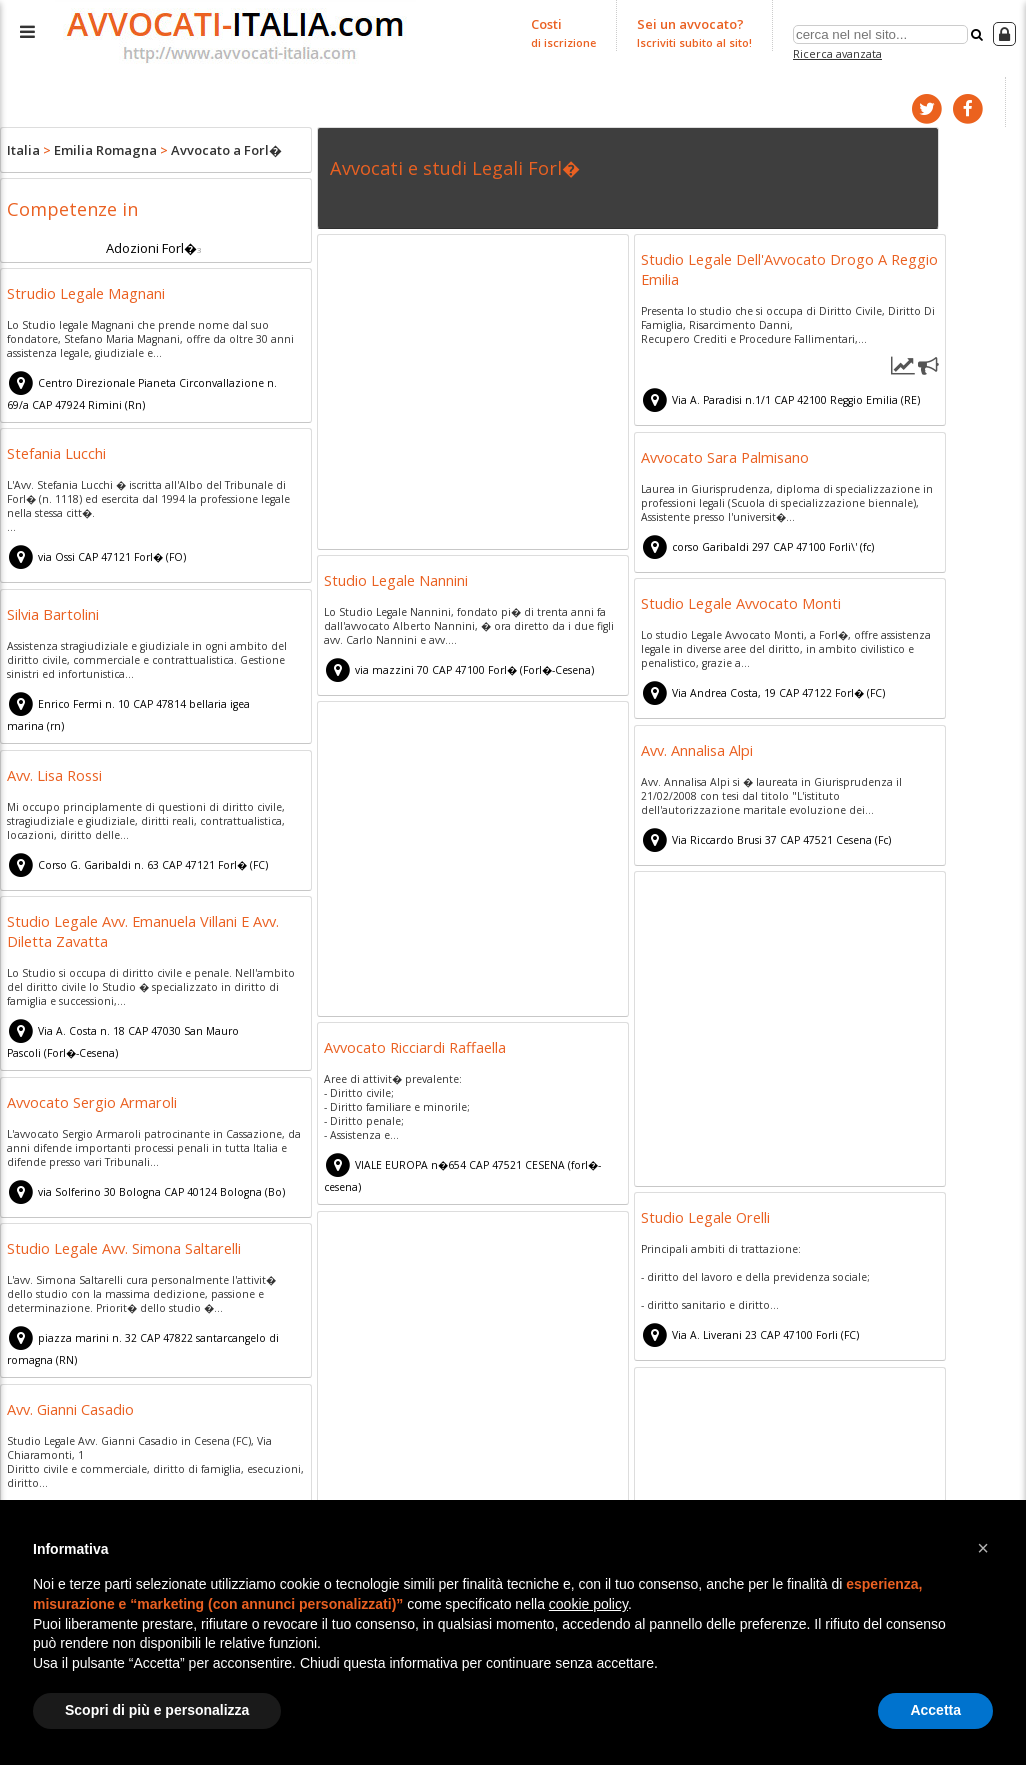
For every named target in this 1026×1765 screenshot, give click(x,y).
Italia (23, 150)
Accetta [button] (935, 1710)
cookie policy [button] (588, 1604)
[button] (983, 1548)
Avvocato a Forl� (226, 150)
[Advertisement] (473, 395)
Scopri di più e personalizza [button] (157, 1710)
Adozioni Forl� (151, 248)
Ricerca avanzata (837, 53)
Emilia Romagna (105, 150)
